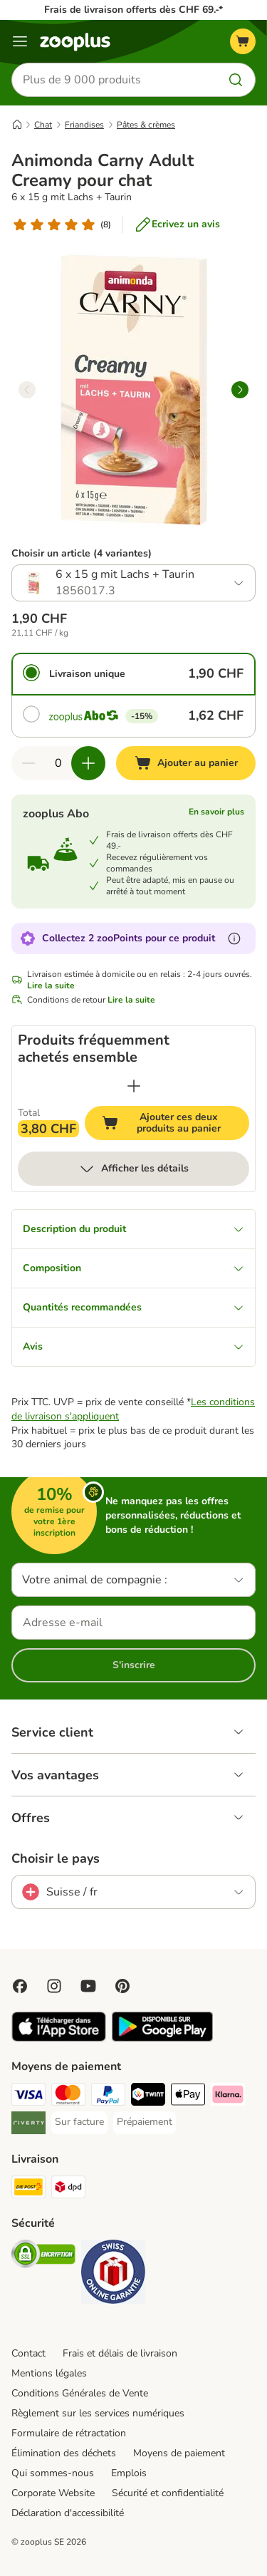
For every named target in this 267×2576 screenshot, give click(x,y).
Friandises (84, 124)
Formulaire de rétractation (68, 2433)
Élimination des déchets (63, 2453)
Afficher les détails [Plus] (133, 1168)
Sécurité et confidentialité (168, 2493)
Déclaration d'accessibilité (67, 2513)
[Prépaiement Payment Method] (144, 2122)
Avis (133, 1346)
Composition (133, 1268)
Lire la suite (51, 985)
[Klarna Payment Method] (228, 2096)
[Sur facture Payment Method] (79, 2122)
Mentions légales (49, 2373)
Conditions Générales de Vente (79, 2393)
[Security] (43, 2256)
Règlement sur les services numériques (97, 2413)
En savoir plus (216, 811)
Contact (28, 2353)
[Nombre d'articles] (58, 763)
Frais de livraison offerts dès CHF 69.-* (133, 9)
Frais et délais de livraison (120, 2353)
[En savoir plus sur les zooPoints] (234, 938)
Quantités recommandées (133, 1307)
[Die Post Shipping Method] (28, 2189)
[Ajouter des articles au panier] (88, 763)
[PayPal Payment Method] (108, 2096)
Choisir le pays (55, 1858)
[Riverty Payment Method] (28, 2124)
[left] (27, 389)
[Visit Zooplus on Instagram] (54, 1986)
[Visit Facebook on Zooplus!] (19, 1986)
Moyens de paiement (179, 2453)
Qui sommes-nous (52, 2473)
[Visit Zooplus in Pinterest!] (122, 1986)
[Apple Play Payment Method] (188, 2096)
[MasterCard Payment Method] (68, 2096)
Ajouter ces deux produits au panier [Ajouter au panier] (175, 1122)
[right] (239, 389)
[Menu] (20, 41)
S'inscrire (133, 1665)
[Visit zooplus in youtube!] (88, 1986)
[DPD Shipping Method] (68, 2189)
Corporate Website (53, 2493)
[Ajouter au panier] (186, 763)
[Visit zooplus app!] (58, 2038)
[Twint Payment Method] (148, 2096)
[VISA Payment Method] (28, 2096)
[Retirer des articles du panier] (28, 763)
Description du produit (133, 1229)
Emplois (129, 2473)
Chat (43, 124)
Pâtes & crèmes (146, 124)
